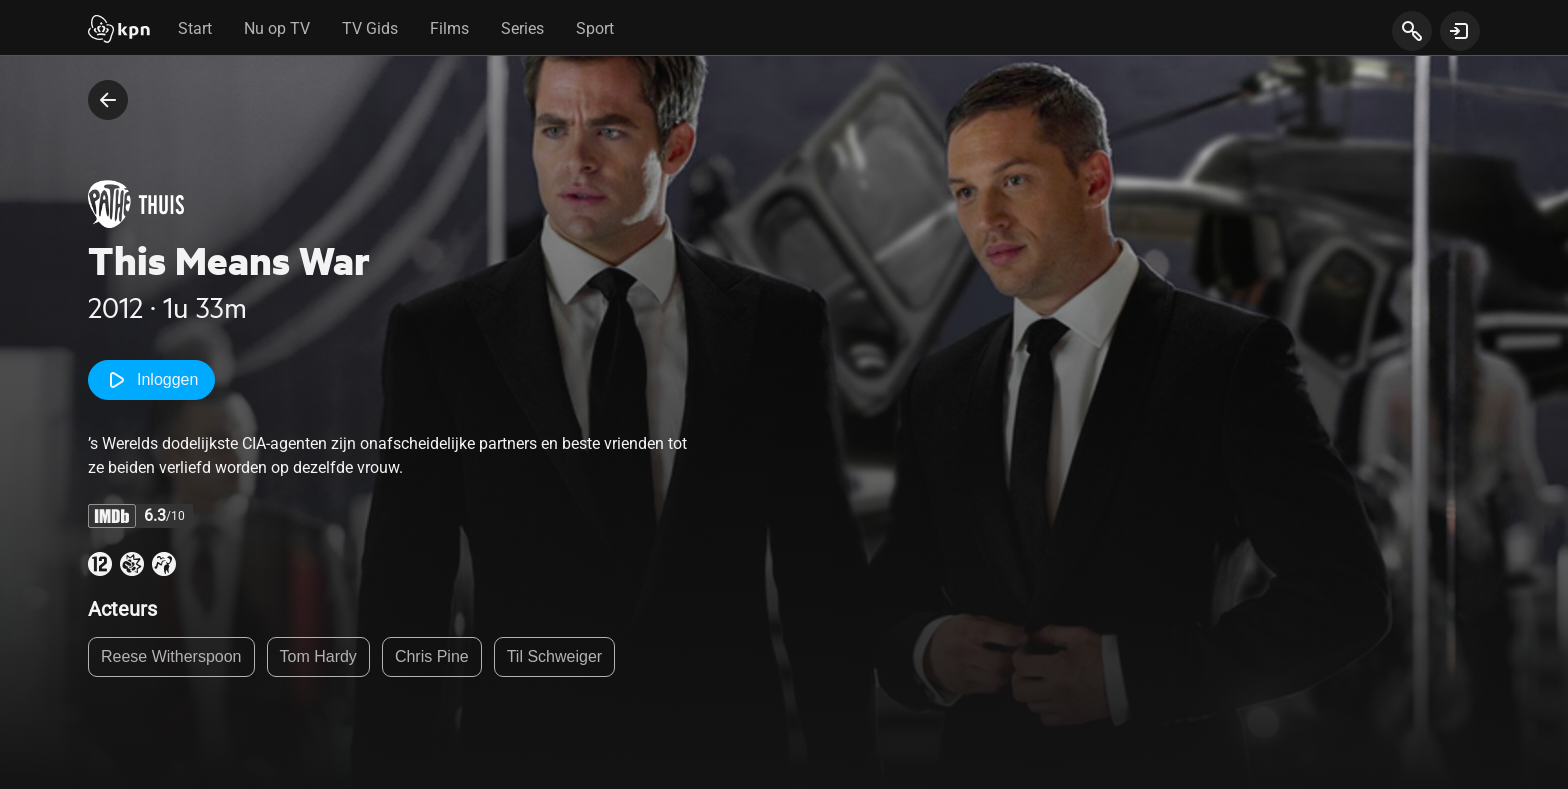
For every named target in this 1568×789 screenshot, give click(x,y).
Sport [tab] (595, 28)
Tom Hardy (318, 656)
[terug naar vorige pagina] (108, 100)
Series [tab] (522, 28)
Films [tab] (449, 28)
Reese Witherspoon (171, 656)
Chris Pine (432, 656)
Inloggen (151, 380)
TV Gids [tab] (370, 28)
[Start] (119, 31)
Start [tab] (195, 28)
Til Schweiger (554, 656)
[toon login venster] (1460, 31)
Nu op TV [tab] (277, 28)
